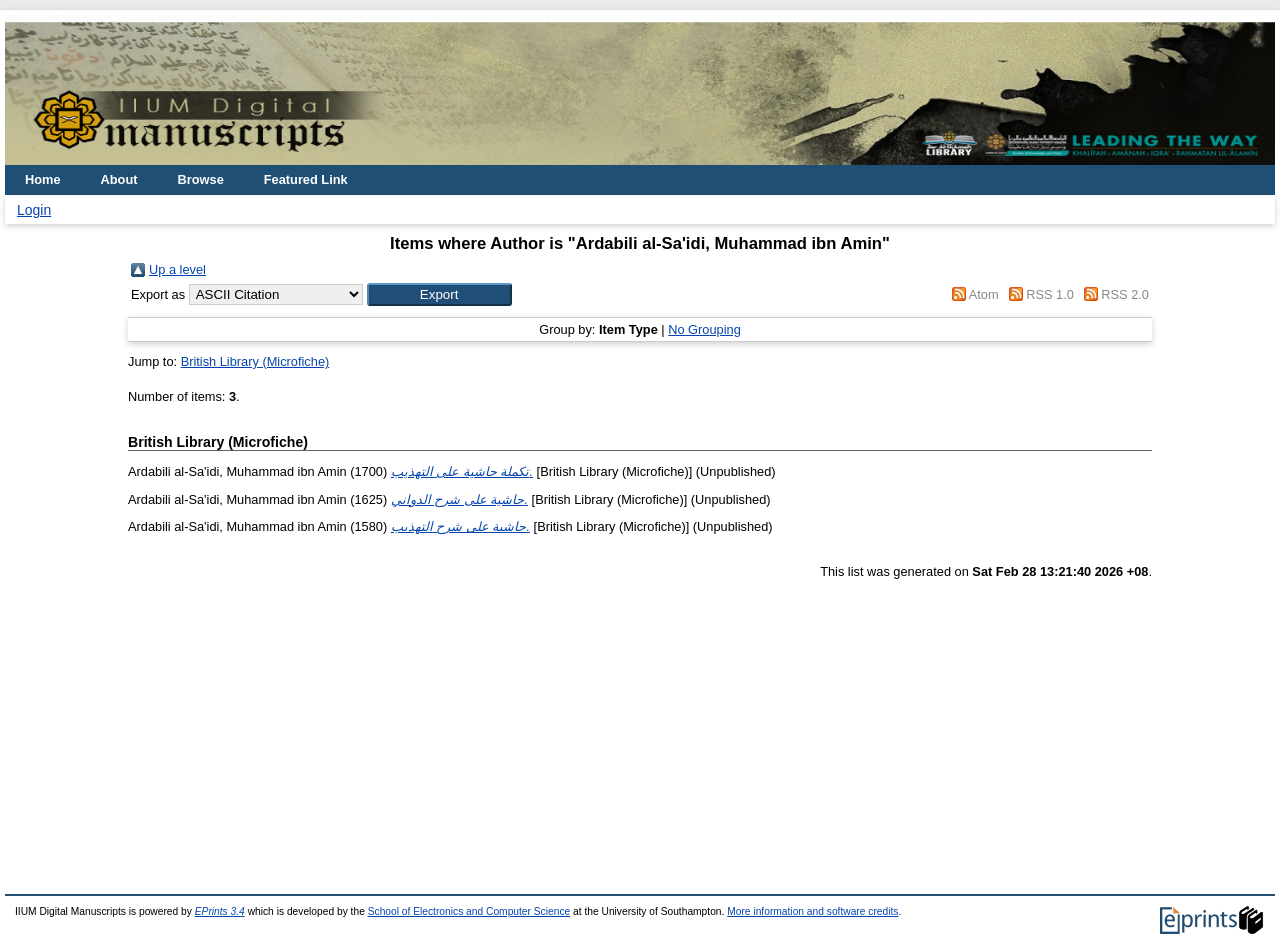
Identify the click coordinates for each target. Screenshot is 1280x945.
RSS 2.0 (1125, 294)
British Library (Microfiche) (255, 361)
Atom (984, 294)
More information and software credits (812, 911)
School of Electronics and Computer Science (469, 911)
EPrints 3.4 (220, 911)
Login (34, 210)
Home (43, 179)
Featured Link (306, 179)
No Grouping (704, 329)
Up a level (177, 269)
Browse (201, 179)
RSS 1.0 (1050, 294)
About (119, 179)
